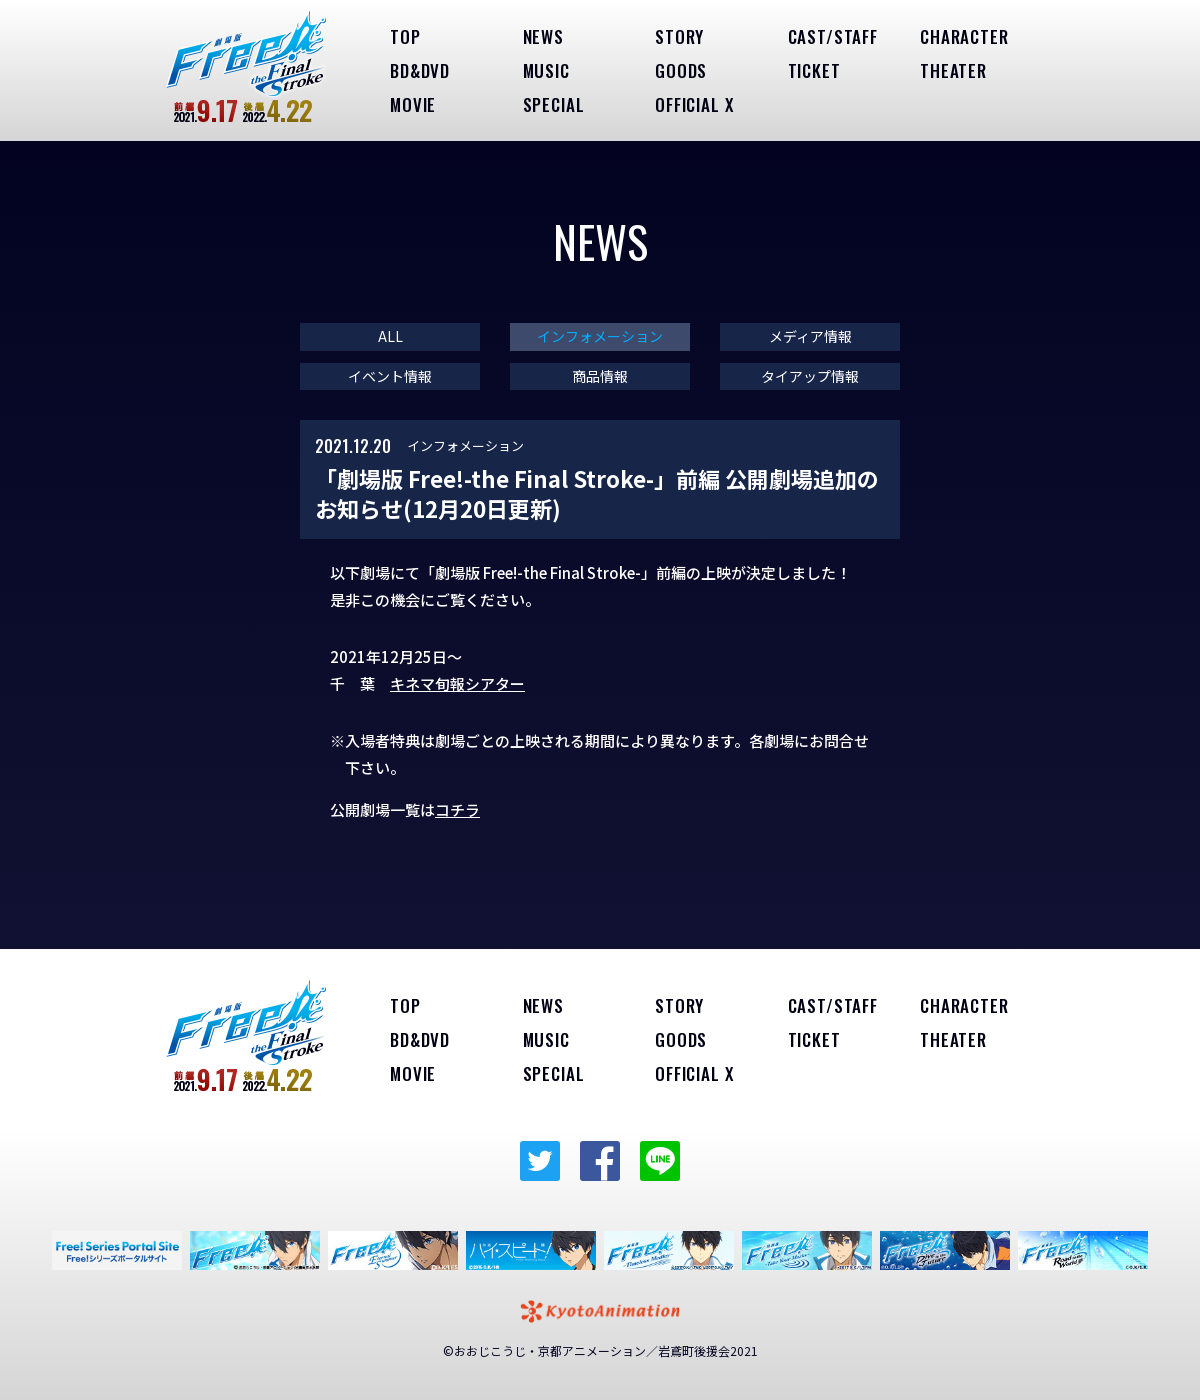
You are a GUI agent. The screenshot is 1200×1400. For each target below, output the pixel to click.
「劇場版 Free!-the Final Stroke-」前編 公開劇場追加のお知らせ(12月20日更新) (597, 493)
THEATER (953, 70)
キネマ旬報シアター (457, 683)
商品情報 (600, 376)
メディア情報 (810, 336)
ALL (390, 336)
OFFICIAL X (694, 104)
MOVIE (413, 104)
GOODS (681, 70)
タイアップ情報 (810, 376)
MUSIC (546, 70)
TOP (405, 36)
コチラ (457, 809)
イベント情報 (390, 376)
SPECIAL (554, 104)
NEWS (543, 36)
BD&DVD (420, 70)
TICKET (814, 70)
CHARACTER (964, 36)
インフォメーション (600, 336)
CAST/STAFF (833, 36)
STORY (679, 36)
